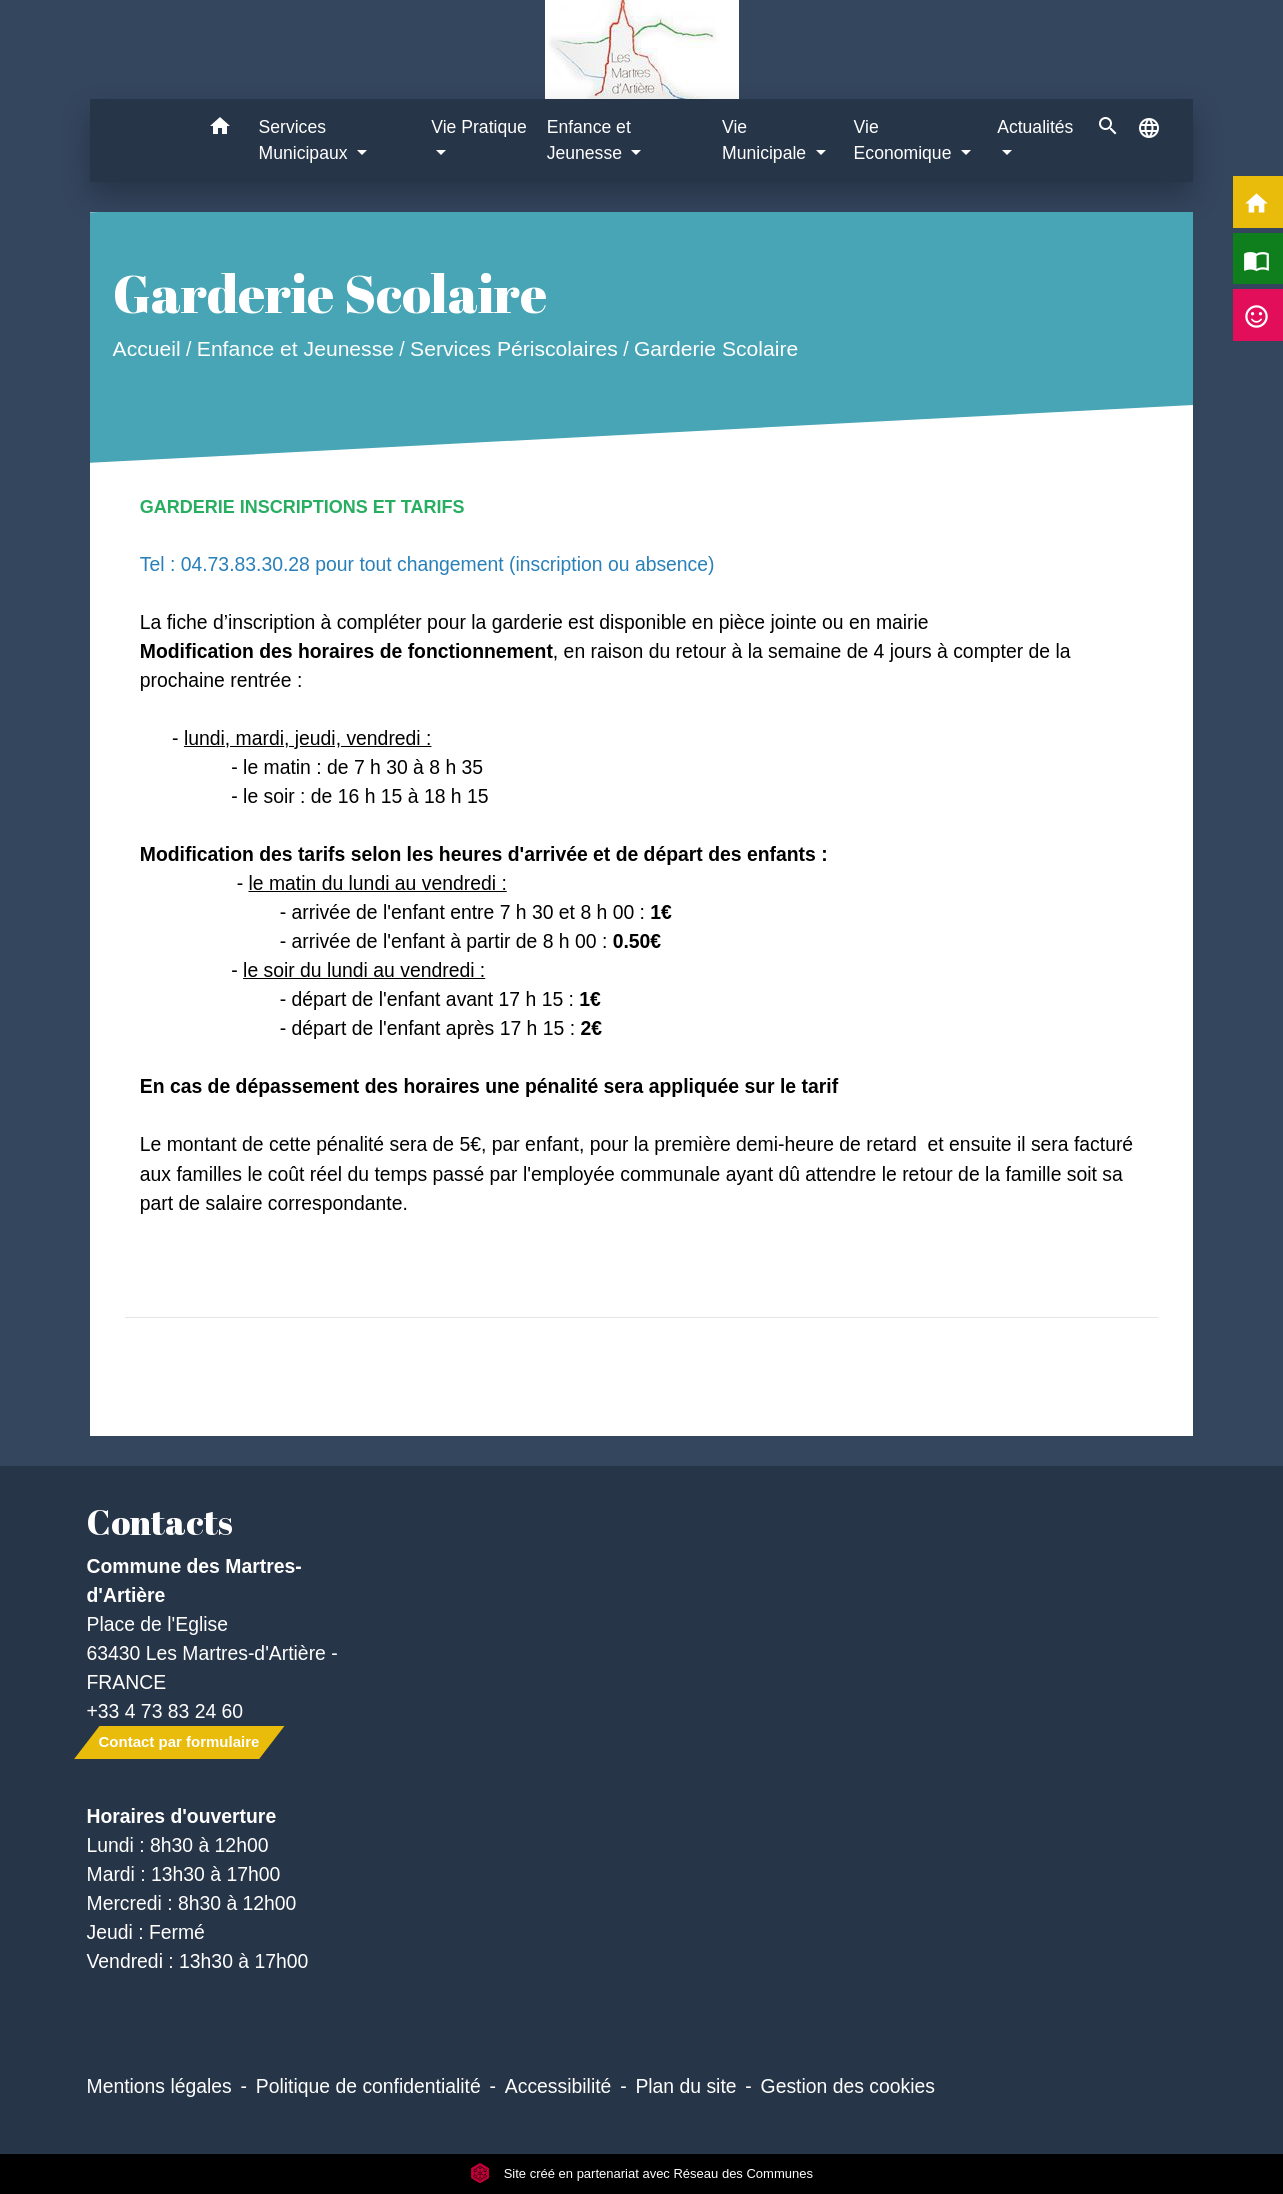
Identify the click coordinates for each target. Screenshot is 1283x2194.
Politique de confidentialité (368, 2086)
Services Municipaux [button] (306, 140)
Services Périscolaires (514, 348)
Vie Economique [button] (905, 140)
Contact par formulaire (179, 1741)
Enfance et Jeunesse (295, 348)
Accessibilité (558, 2086)
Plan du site (685, 2086)
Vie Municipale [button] (766, 140)
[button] (220, 129)
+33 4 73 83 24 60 (165, 1711)
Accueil (146, 348)
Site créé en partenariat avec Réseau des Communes (641, 2173)
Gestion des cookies (848, 2086)
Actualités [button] (1035, 127)
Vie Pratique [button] (479, 127)
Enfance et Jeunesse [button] (589, 140)
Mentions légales (159, 2086)
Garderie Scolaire (716, 348)
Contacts (160, 1522)
